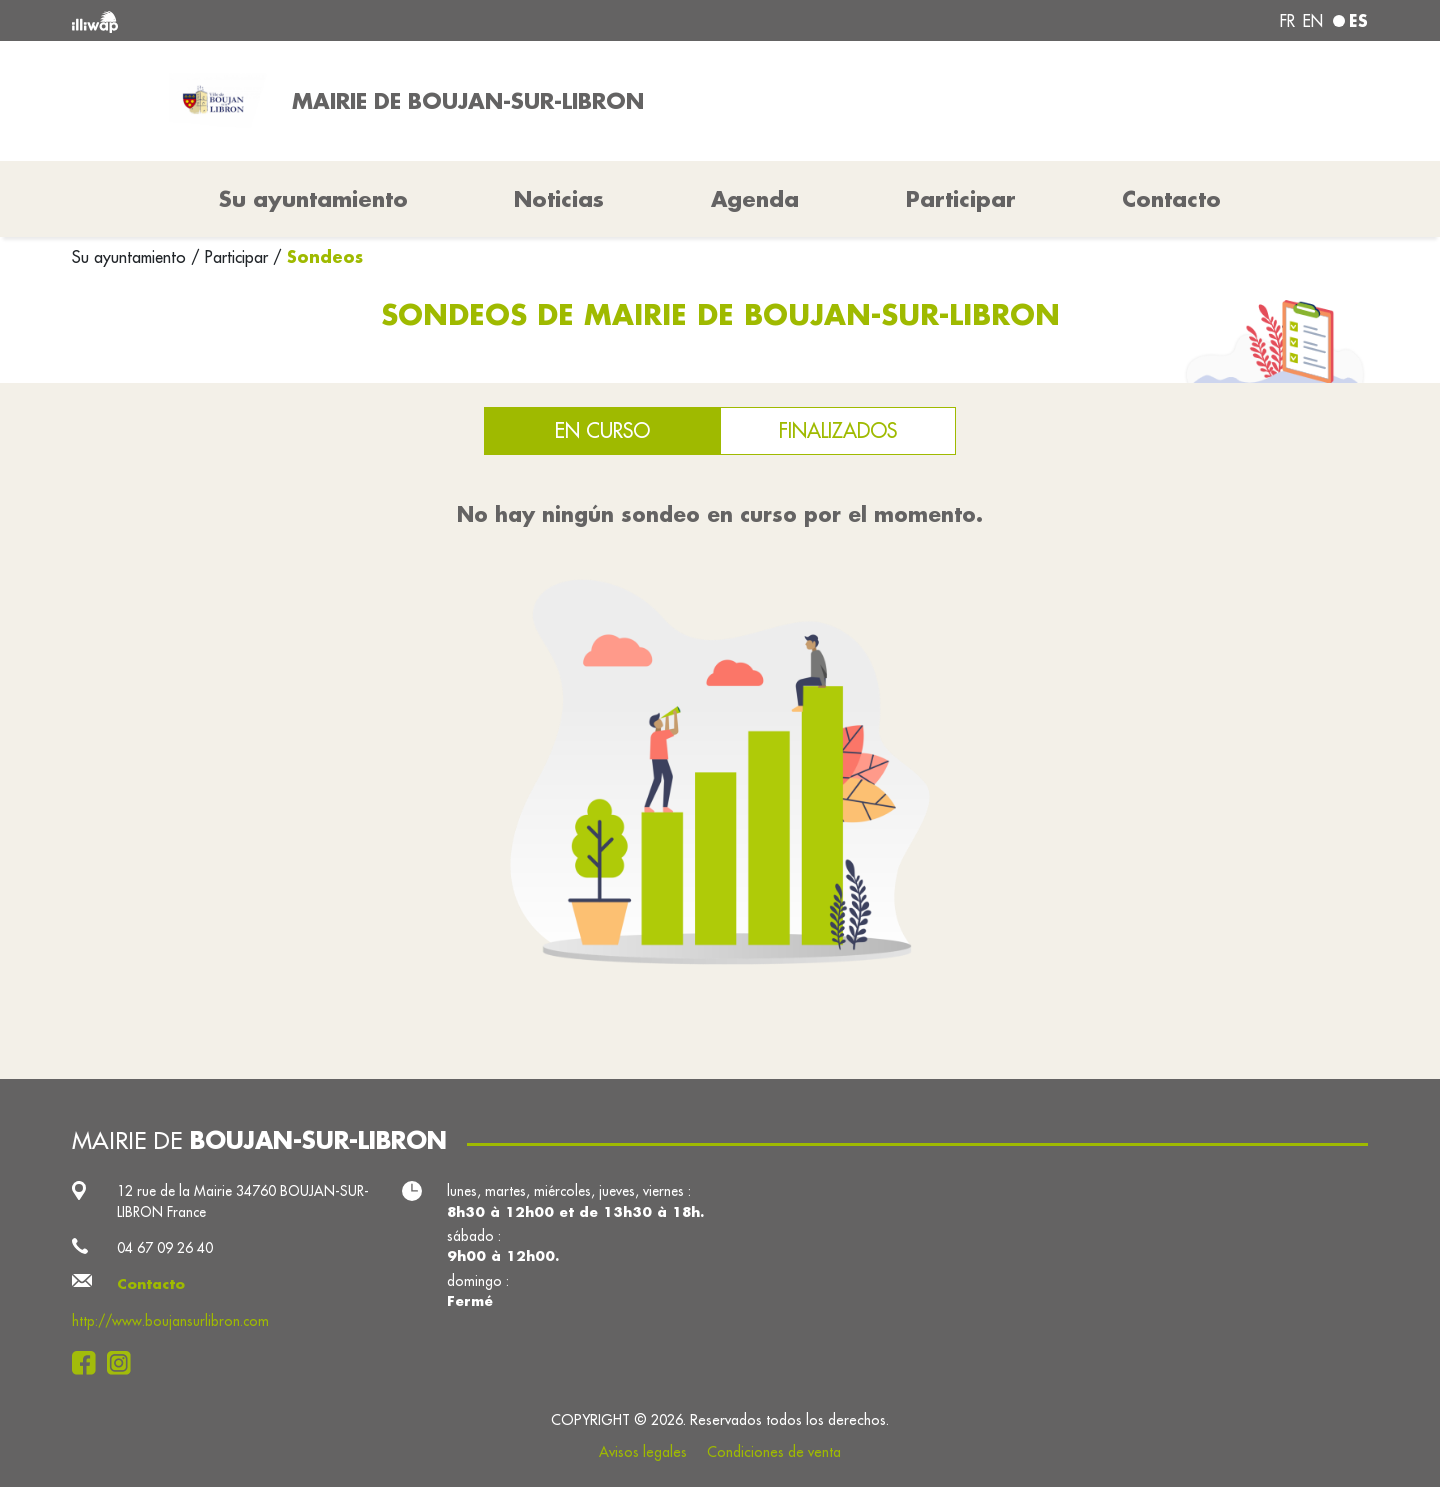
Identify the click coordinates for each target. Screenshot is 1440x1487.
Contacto (1171, 199)
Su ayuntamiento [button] (313, 199)
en (1313, 21)
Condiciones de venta (774, 1452)
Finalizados (838, 430)
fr (1287, 21)
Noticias (559, 199)
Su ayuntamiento (131, 257)
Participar (961, 199)
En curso (602, 430)
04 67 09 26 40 (165, 1248)
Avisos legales (643, 1452)
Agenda (755, 199)
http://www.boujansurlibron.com (170, 1321)
